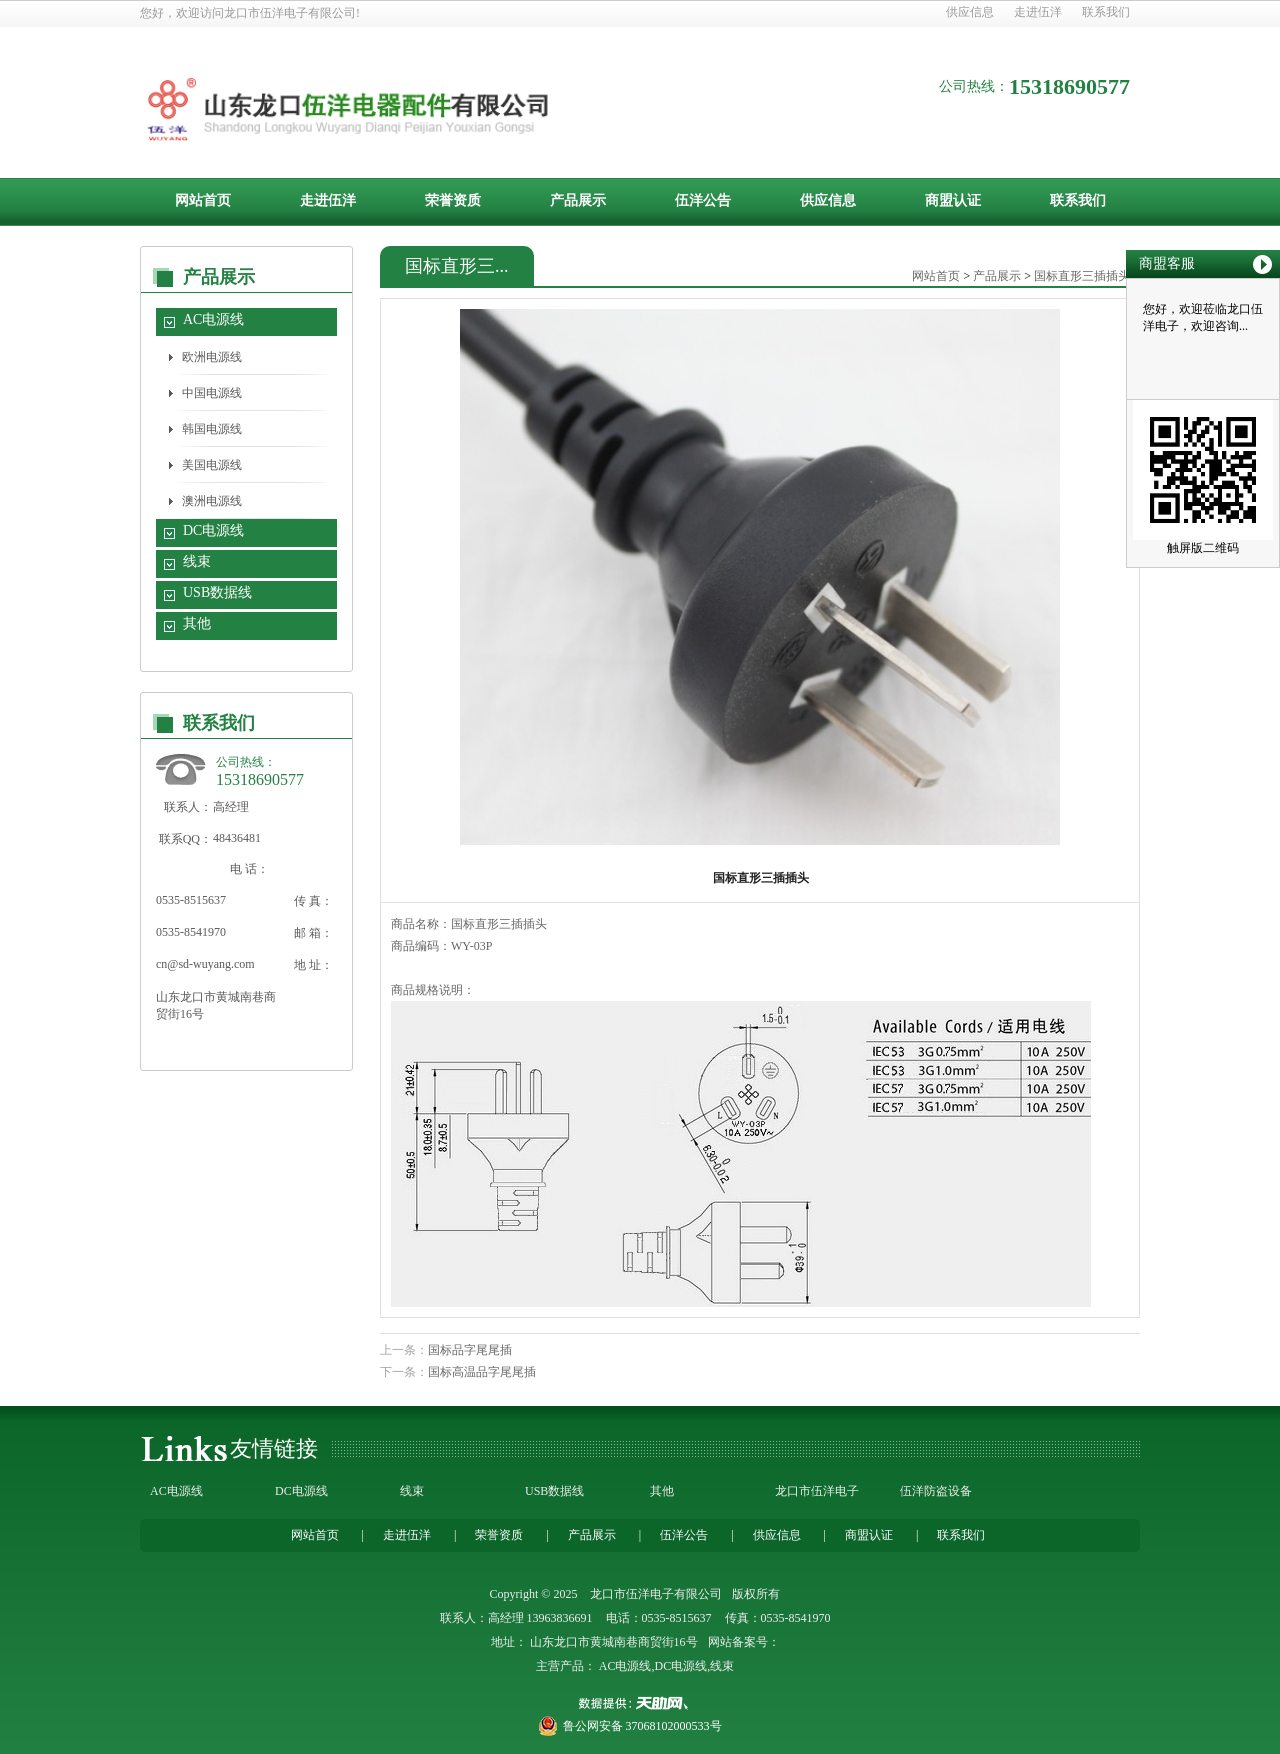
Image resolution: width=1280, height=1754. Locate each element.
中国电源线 (212, 393)
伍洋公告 (703, 200)
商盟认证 (953, 200)
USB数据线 (217, 592)
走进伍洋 (1038, 12)
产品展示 (578, 200)
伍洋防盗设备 (936, 1491)
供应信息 (970, 12)
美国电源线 (212, 465)
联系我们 (1106, 12)
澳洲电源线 (212, 501)
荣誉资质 (453, 200)
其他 (197, 623)
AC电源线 (213, 319)
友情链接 (274, 1448)
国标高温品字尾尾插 (482, 1372)
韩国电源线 (212, 429)
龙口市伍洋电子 (817, 1491)
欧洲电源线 (212, 357)
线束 (197, 561)
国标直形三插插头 (1082, 276)
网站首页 (203, 200)
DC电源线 (213, 530)
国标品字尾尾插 (470, 1350)
